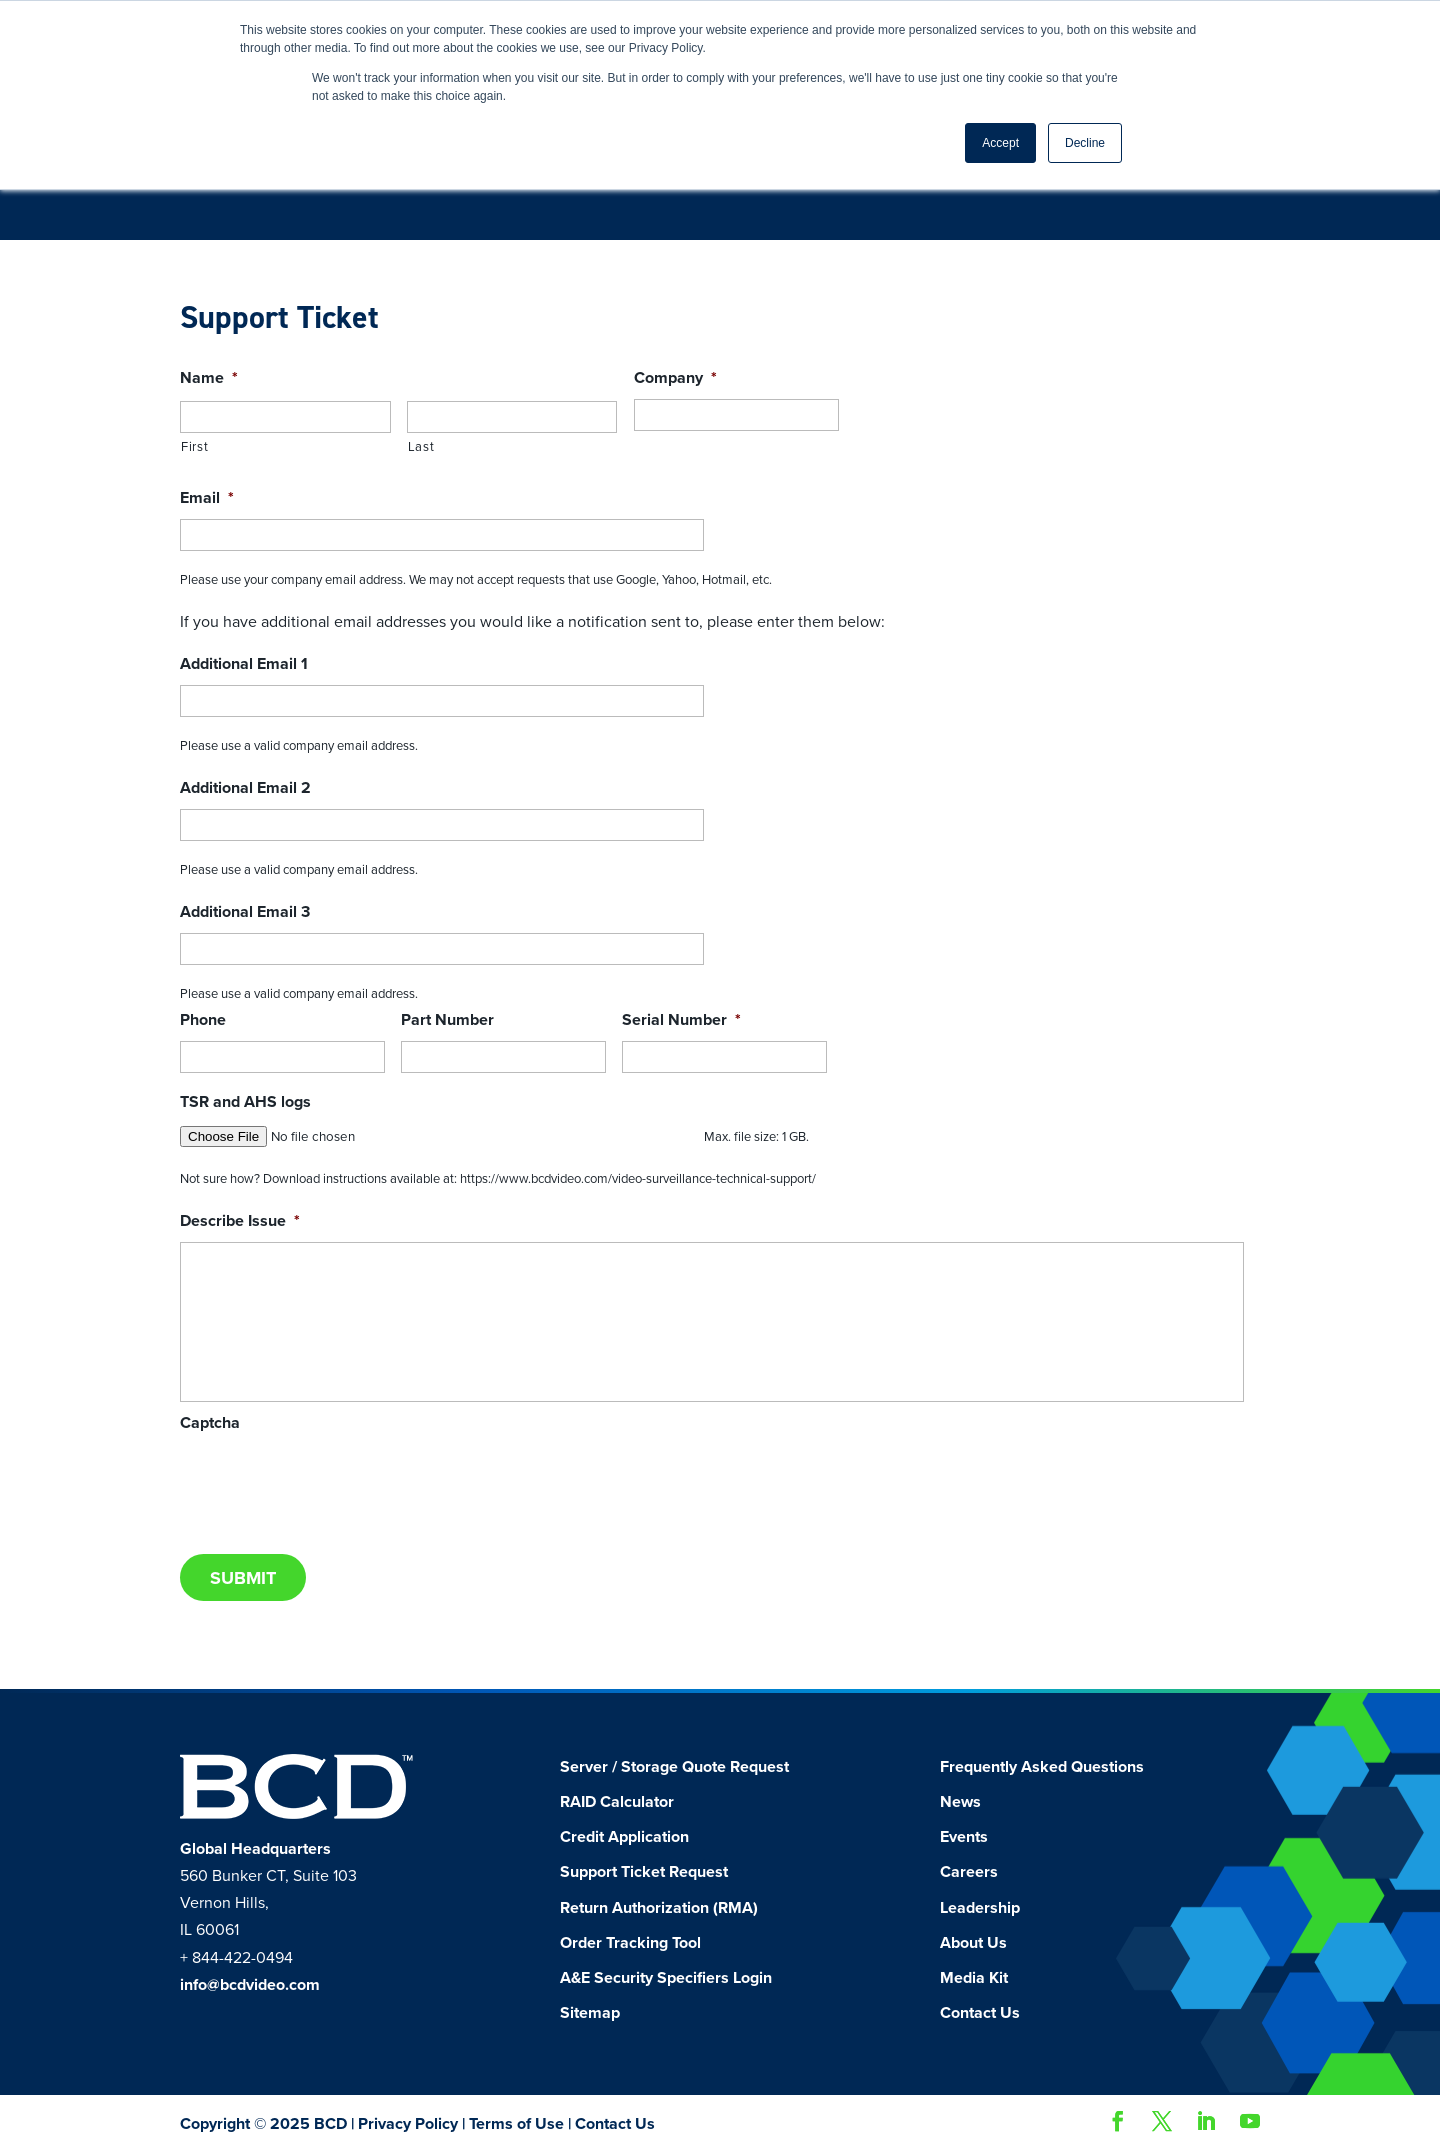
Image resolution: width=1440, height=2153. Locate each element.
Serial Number (681, 1020)
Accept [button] (1000, 143)
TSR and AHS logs (245, 1102)
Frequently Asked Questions (1042, 1767)
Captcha (210, 1423)
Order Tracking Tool (630, 1943)
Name (209, 378)
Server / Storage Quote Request (674, 1767)
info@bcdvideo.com (250, 1985)
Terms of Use (516, 2124)
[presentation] (332, 1483)
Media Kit (974, 1978)
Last (421, 447)
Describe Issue (240, 1221)
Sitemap (590, 2013)
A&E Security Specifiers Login (666, 1978)
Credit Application (624, 1837)
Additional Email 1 (244, 664)
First (194, 447)
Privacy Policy (408, 2124)
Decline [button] (1085, 143)
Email (207, 498)
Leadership (980, 1908)
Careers (969, 1872)
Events (964, 1837)
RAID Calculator (617, 1802)
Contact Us (980, 2013)
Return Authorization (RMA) (659, 1908)
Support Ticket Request (644, 1872)
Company (675, 378)
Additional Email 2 (245, 788)
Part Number (447, 1020)
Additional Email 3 (245, 912)
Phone (203, 1020)
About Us (973, 1943)
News (960, 1802)
